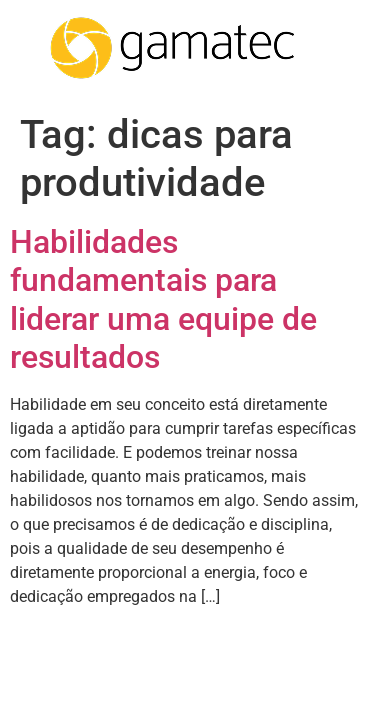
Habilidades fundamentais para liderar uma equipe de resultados (163, 299)
